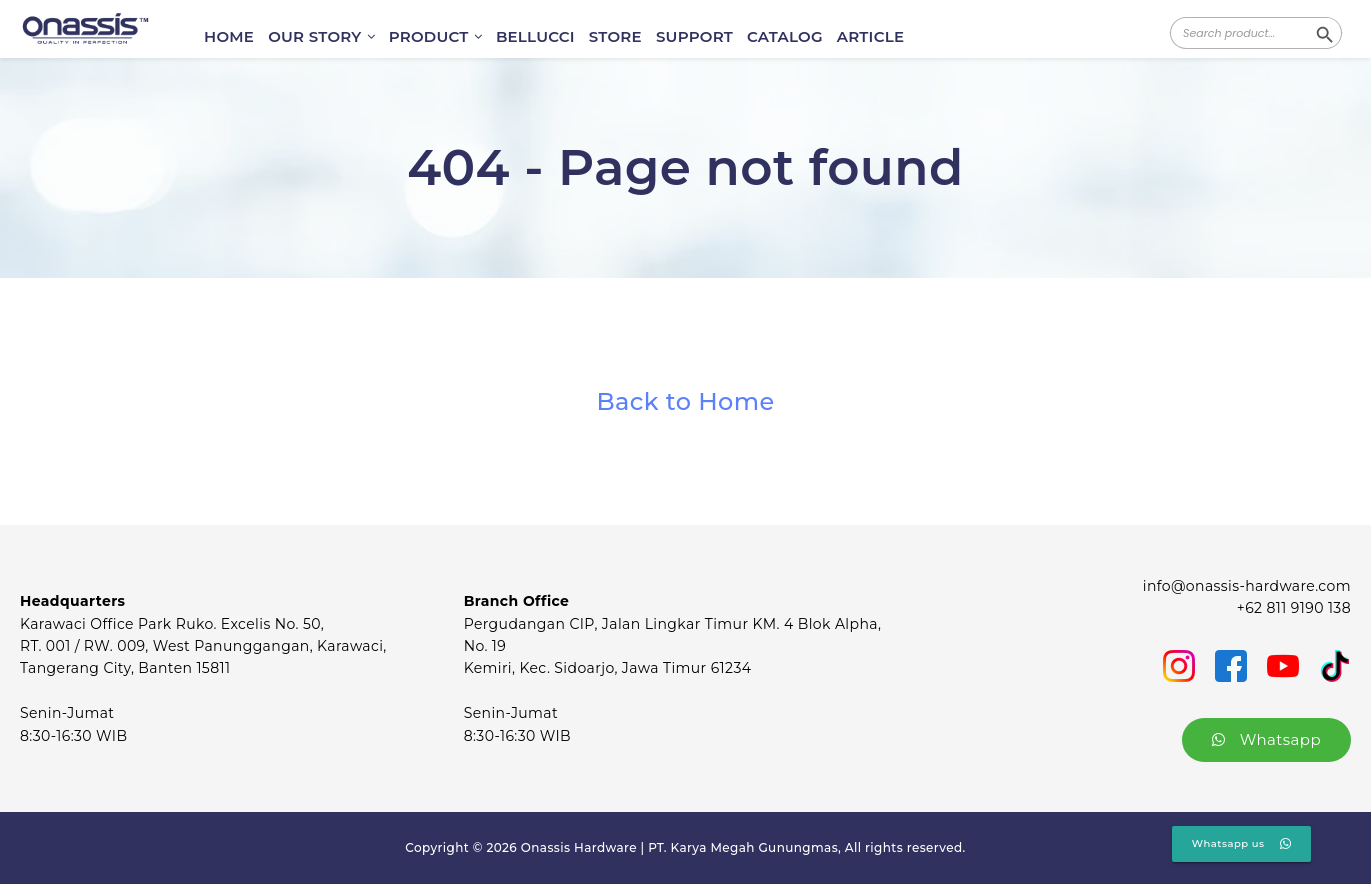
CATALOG (785, 37)
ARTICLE (870, 37)
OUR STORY (321, 37)
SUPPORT (694, 37)
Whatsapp (1266, 739)
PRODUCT (435, 37)
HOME (229, 37)
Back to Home (685, 401)
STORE (615, 37)
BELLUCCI (535, 37)
